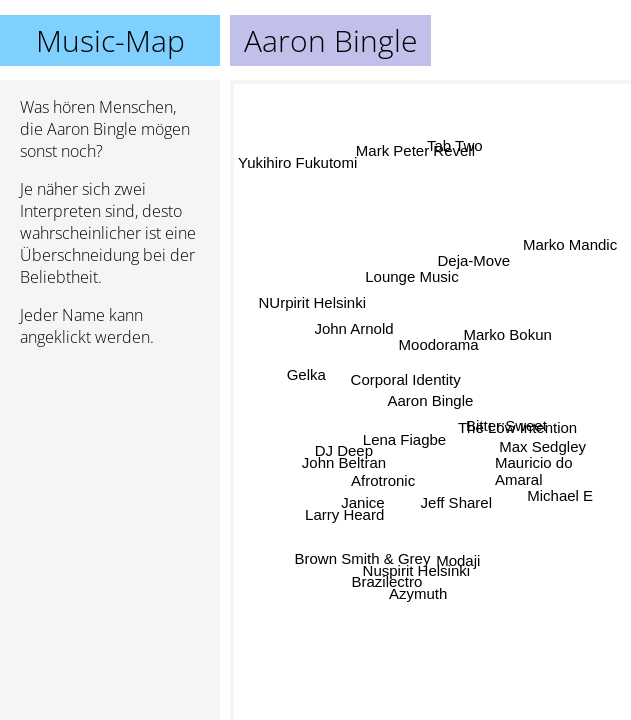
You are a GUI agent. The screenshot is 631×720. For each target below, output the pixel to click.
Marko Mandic (566, 247)
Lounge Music (422, 261)
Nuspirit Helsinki (419, 563)
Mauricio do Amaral (534, 469)
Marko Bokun (509, 346)
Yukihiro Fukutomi (297, 174)
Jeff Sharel (463, 480)
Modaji (468, 544)
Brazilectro (392, 578)
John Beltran (343, 464)
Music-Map (110, 40)
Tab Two (455, 136)
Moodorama (439, 355)
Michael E (561, 492)
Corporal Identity (405, 377)
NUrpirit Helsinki (303, 335)
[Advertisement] (110, 469)
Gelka (303, 393)
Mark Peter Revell (414, 154)
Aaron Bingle (431, 400)
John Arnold (354, 318)
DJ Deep (343, 449)
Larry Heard (347, 523)
